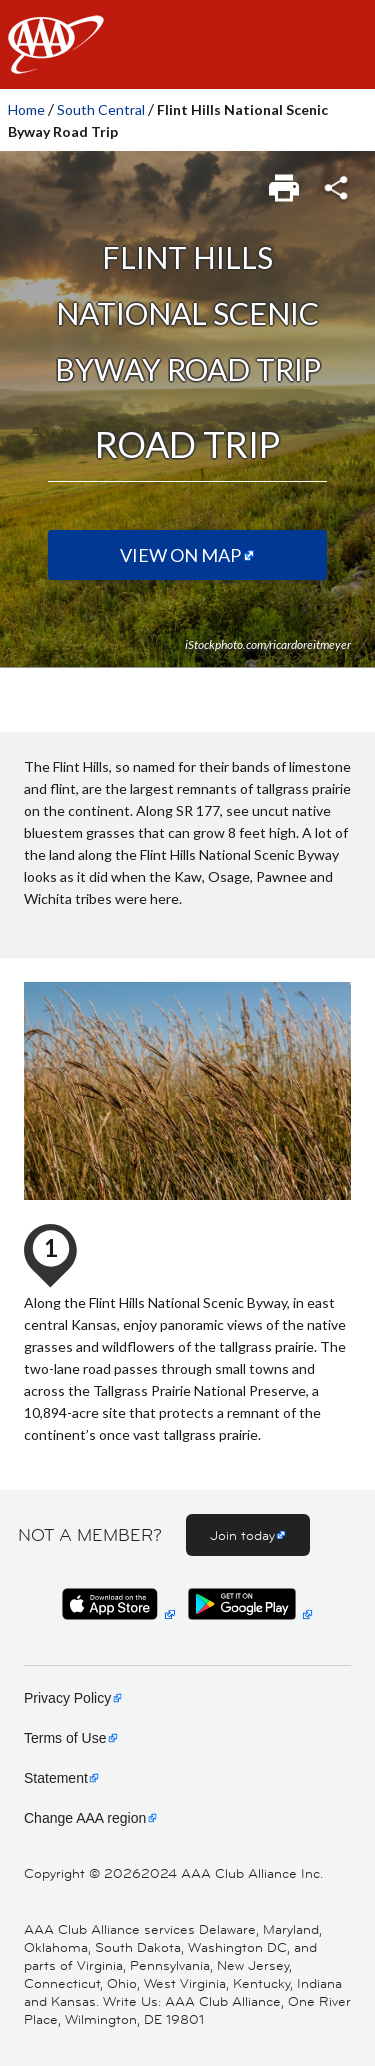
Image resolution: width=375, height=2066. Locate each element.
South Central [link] (101, 109)
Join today (242, 1535)
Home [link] (26, 109)
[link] (285, 182)
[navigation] (187, 44)
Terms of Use (65, 1738)
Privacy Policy (67, 1698)
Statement (56, 1778)
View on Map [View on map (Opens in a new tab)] (180, 555)
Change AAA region (85, 1818)
